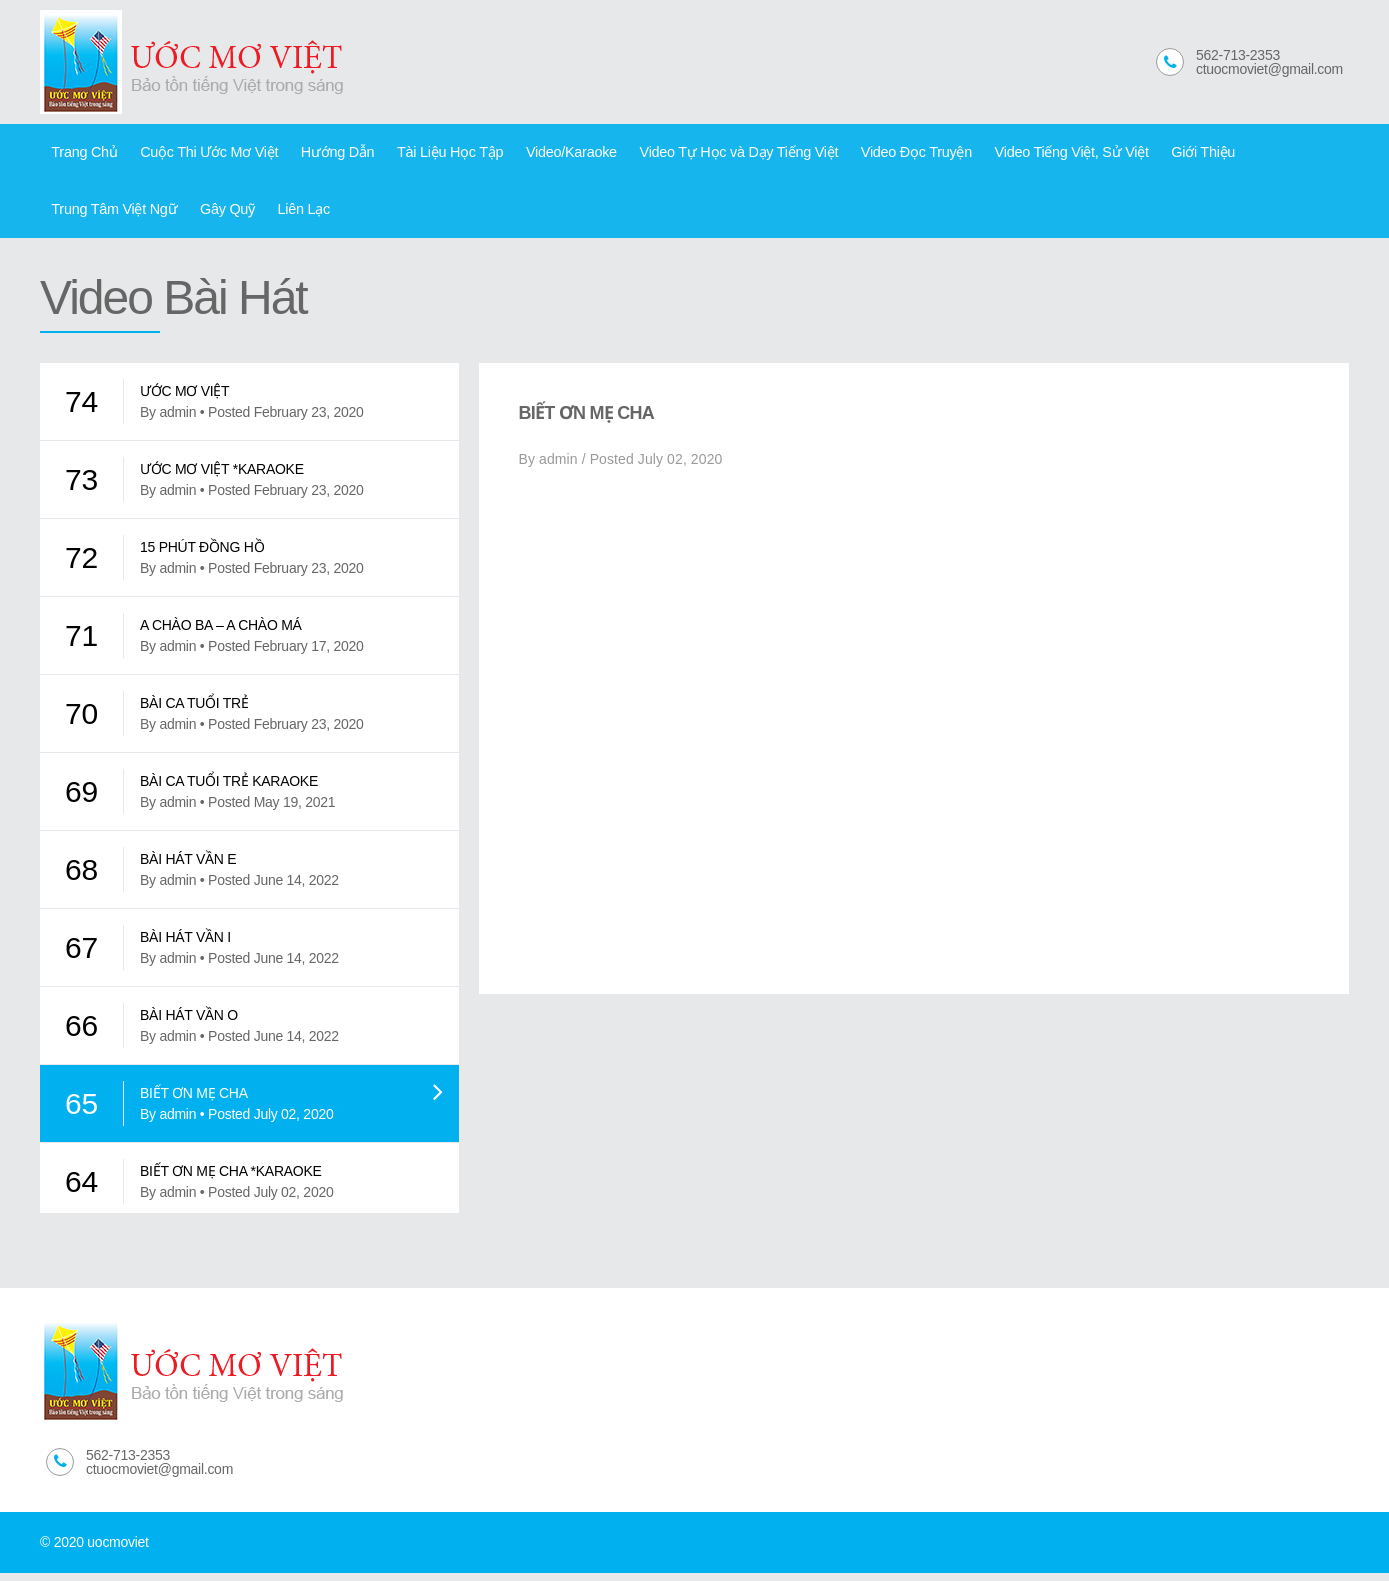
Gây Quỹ (76, 215)
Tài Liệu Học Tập (430, 154)
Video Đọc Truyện (875, 154)
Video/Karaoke (546, 154)
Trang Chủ (82, 154)
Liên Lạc (148, 215)
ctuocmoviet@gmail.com (1269, 69)
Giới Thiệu (1149, 154)
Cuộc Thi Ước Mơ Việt (201, 154)
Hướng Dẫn (323, 154)
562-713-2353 (1238, 55)
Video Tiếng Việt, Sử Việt (1023, 154)
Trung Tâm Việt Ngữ (1262, 154)
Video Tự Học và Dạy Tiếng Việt (706, 154)
